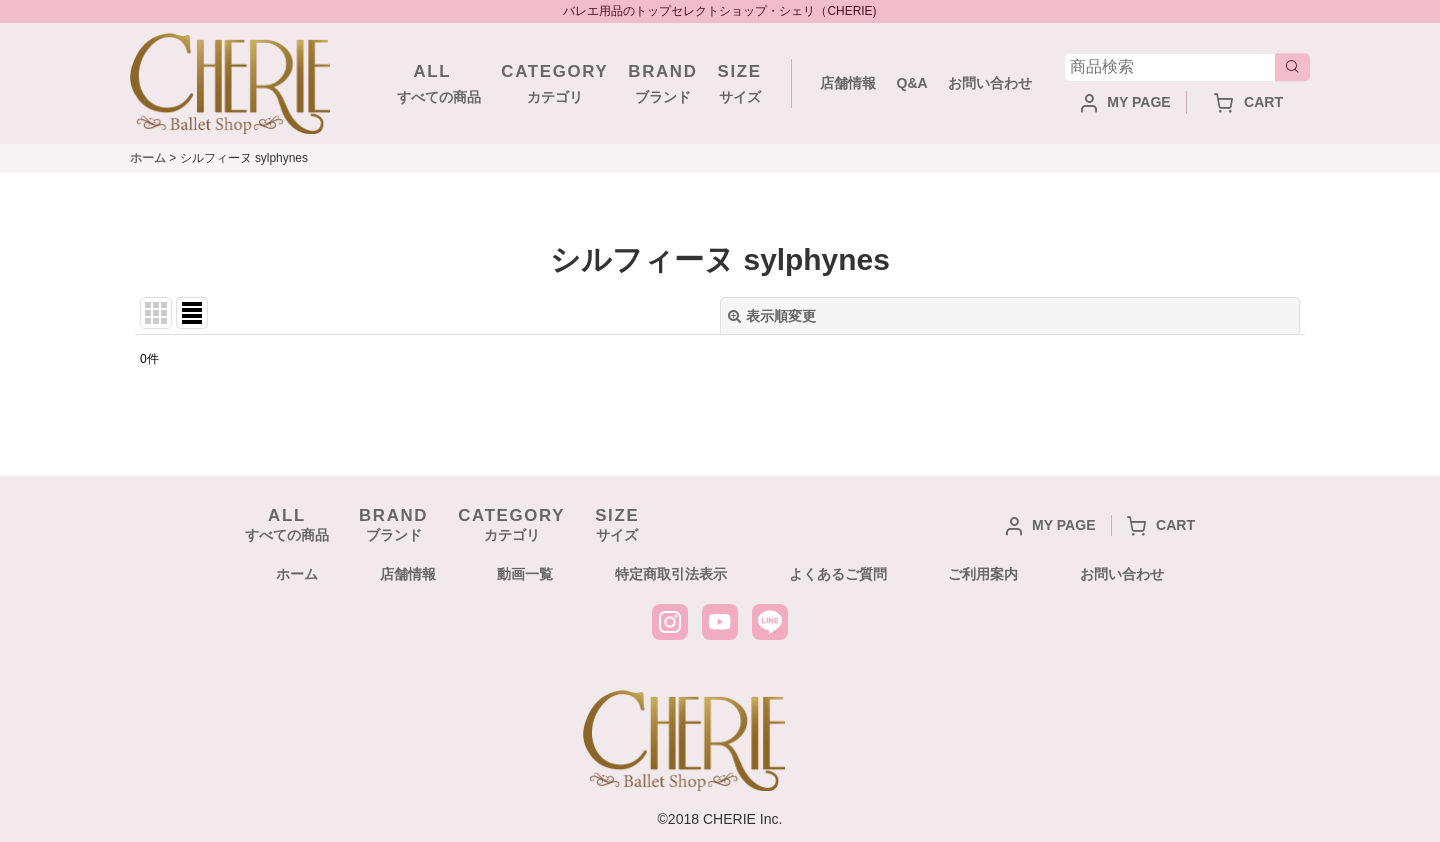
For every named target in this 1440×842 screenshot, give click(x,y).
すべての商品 (432, 82)
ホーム (297, 574)
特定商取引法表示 (671, 574)
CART (1248, 102)
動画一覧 (525, 574)
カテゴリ (554, 82)
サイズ (740, 82)
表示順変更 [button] (772, 316)
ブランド (662, 82)
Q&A (911, 83)
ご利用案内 (983, 574)
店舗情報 (848, 83)
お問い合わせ (990, 83)
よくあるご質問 (838, 574)
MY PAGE (1126, 102)
